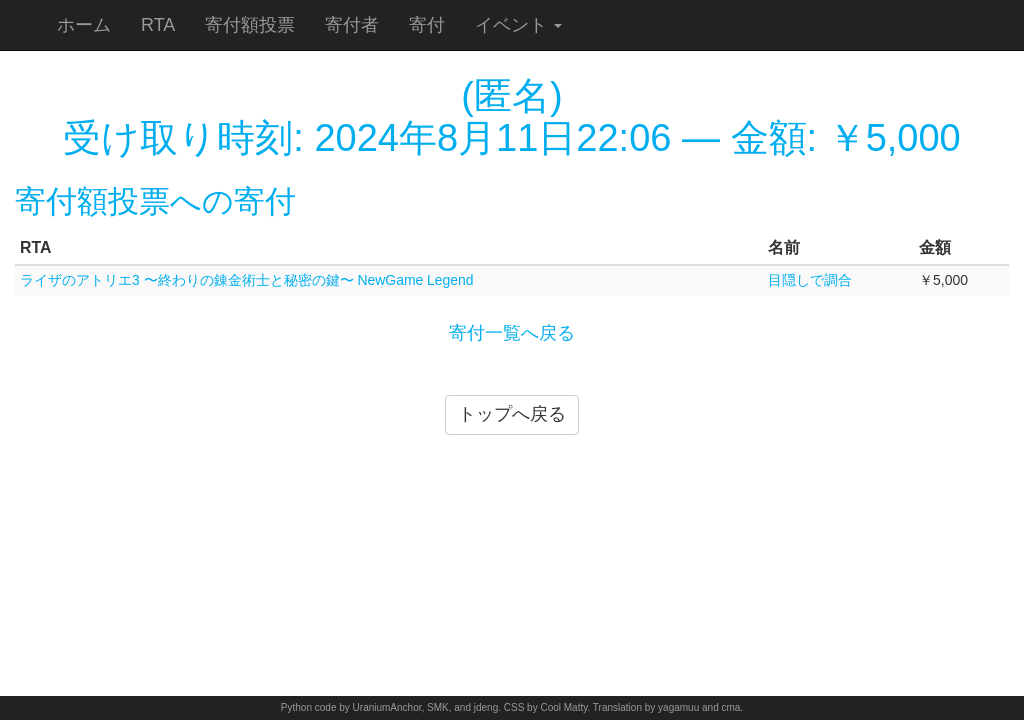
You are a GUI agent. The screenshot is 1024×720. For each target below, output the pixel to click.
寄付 (427, 25)
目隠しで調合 (810, 280)
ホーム (84, 25)
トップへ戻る (512, 414)
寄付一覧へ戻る (512, 333)
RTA (158, 25)
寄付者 (352, 25)
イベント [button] (518, 25)
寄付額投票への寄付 (155, 201)
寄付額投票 (250, 25)
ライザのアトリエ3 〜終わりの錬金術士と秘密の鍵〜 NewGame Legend (247, 280)
